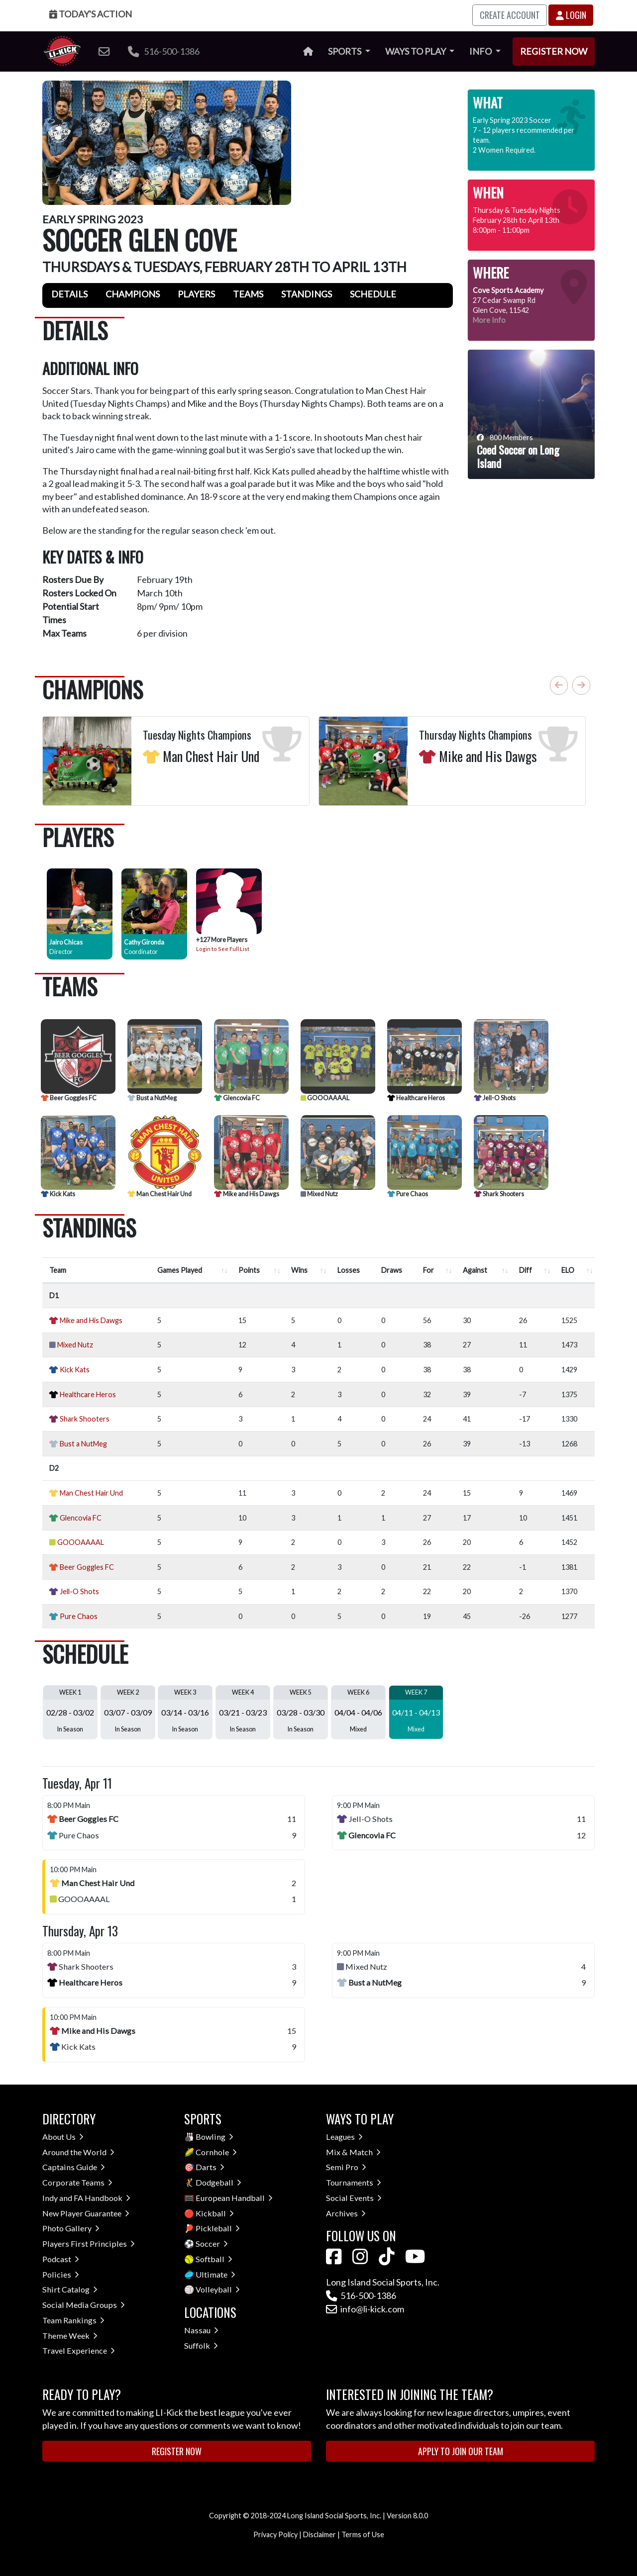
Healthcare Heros (416, 1098)
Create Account (510, 14)
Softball (214, 2259)
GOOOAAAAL (325, 1098)
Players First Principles (88, 2243)
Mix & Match (353, 2152)
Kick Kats (58, 1194)
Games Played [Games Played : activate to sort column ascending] (179, 1270)
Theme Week (70, 2335)
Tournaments (353, 2182)
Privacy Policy (275, 2534)
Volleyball (218, 2289)
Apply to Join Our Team (460, 2451)
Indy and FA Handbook (86, 2197)
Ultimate (215, 2274)
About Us (63, 2136)
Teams (248, 293)
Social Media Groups (83, 2304)
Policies (60, 2274)
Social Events (354, 2197)
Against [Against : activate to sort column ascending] (475, 1270)
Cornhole (216, 2152)
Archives (346, 2213)
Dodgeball (218, 2182)
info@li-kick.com (365, 2308)
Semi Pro (346, 2167)
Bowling (214, 2136)
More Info (489, 320)
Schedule (373, 293)
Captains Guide (73, 2167)
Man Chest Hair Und (159, 1194)
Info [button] (481, 51)
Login (571, 14)
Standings (306, 293)
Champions (133, 293)
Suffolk (201, 2345)
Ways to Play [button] (416, 51)
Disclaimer (319, 2534)
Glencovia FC (237, 1098)
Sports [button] (345, 51)
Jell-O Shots (495, 1098)
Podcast (60, 2259)
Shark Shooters (499, 1194)
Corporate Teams (77, 2182)
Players (196, 293)
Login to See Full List (222, 949)
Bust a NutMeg (152, 1098)
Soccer (212, 2243)
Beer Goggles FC (69, 1098)
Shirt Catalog (70, 2289)
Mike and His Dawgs (246, 1194)
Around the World (78, 2152)
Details (69, 293)
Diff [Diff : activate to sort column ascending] (525, 1270)
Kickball (215, 2213)
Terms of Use (362, 2534)
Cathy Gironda (144, 942)
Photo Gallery (71, 2228)
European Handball (234, 2197)
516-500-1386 (164, 51)
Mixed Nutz (319, 1194)
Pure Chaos (407, 1194)
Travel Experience (78, 2350)
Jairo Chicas (66, 942)
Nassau (201, 2330)
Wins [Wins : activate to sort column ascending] (299, 1270)
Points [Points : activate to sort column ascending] (249, 1270)
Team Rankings (73, 2320)
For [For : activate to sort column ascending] (428, 1270)
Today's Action (90, 13)
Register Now (553, 51)
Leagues (344, 2136)
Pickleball (218, 2228)
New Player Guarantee (85, 2213)
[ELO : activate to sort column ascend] (575, 1270)
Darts (210, 2167)
